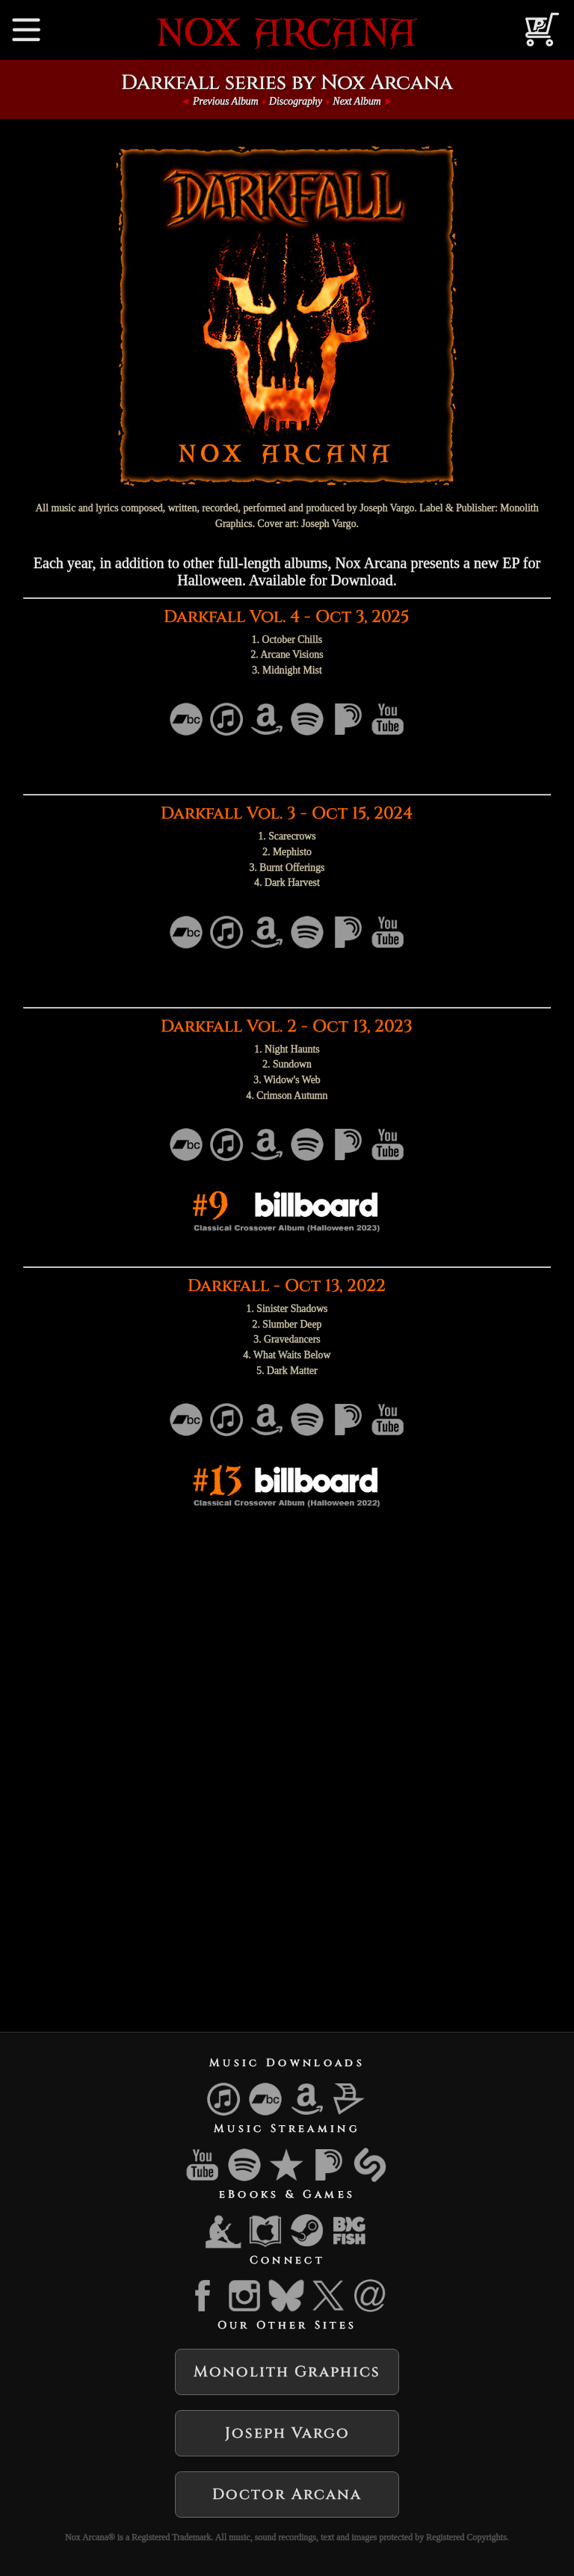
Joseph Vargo (287, 2433)
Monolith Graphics (287, 2371)
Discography (295, 101)
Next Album (356, 101)
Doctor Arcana (287, 2494)
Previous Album (225, 101)
